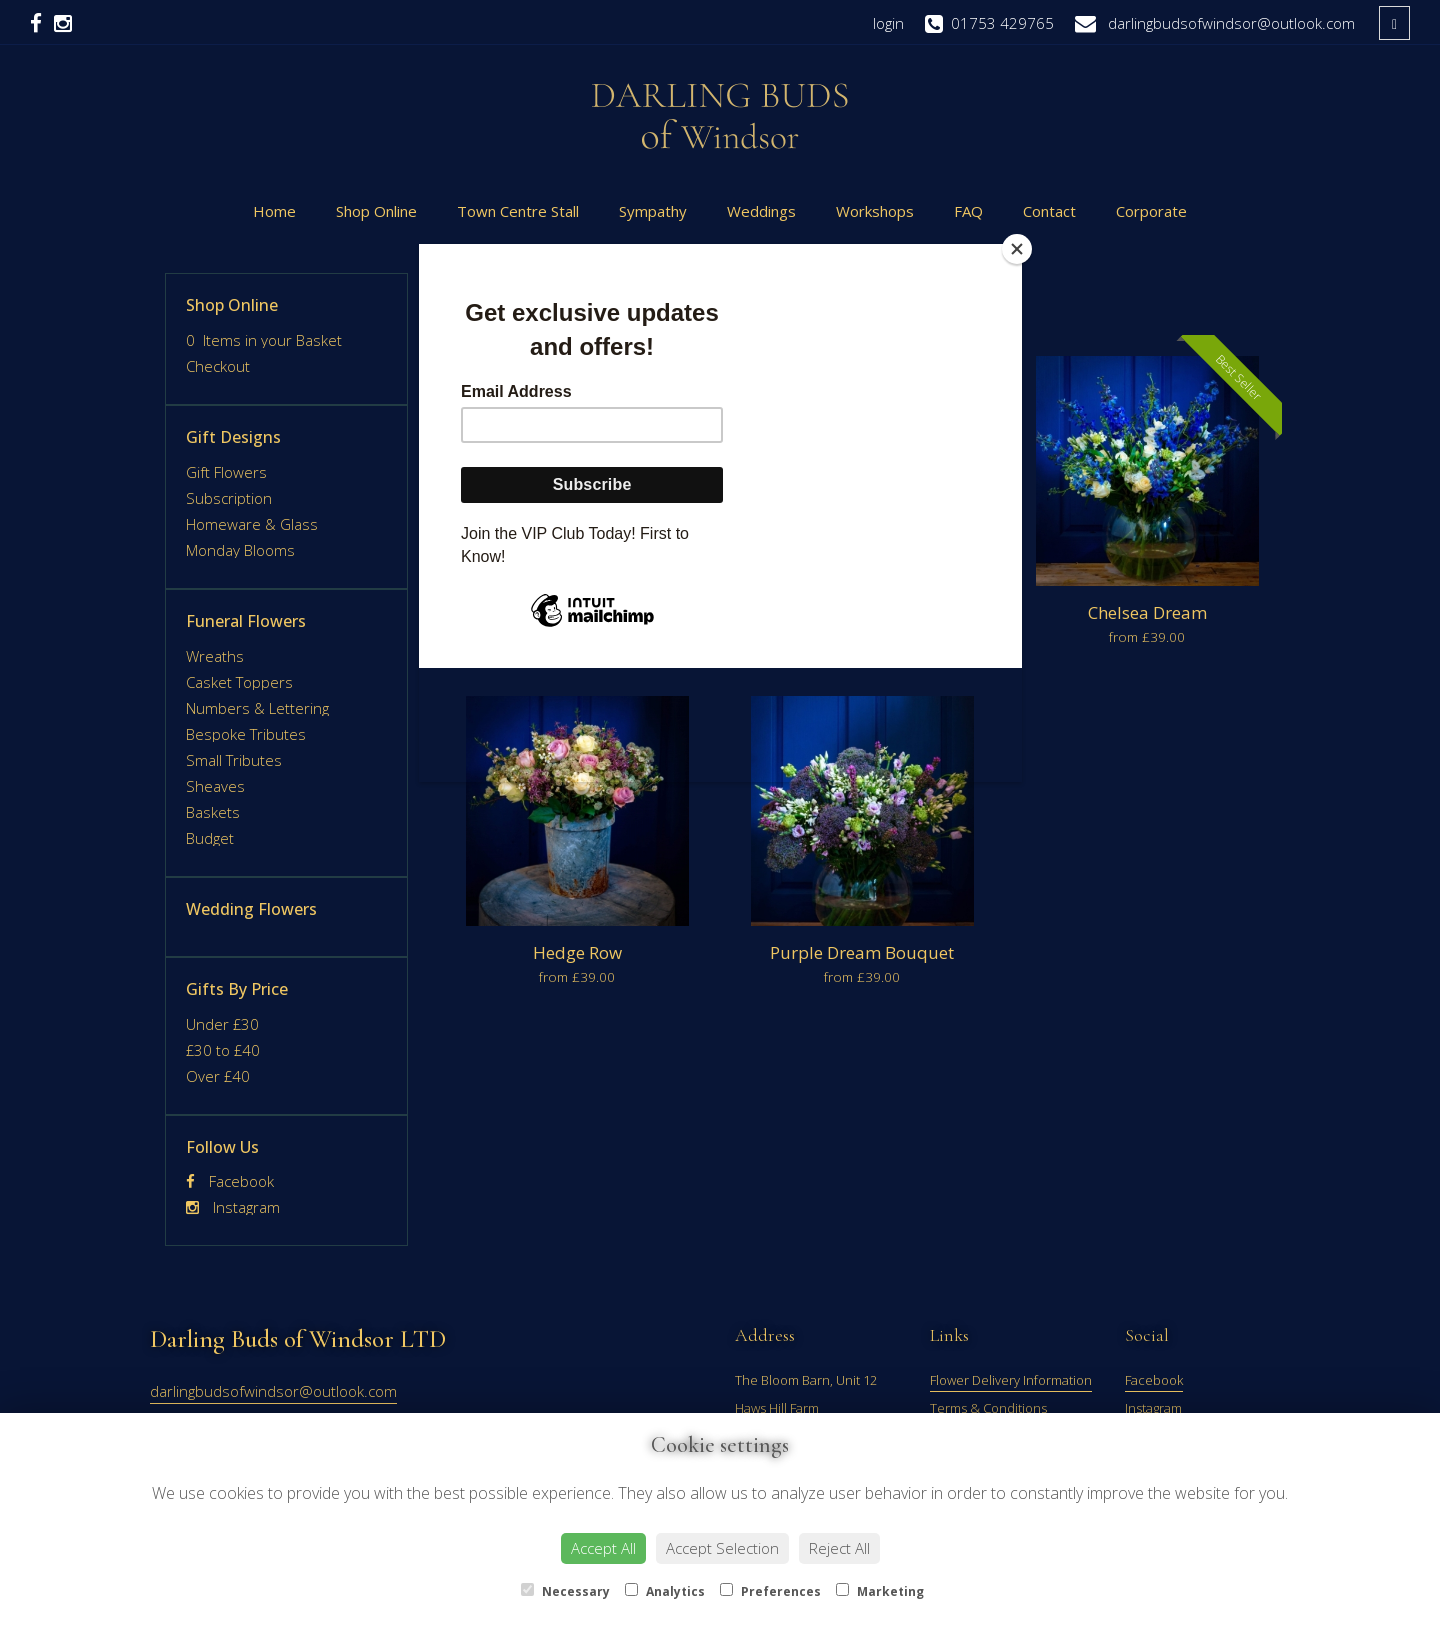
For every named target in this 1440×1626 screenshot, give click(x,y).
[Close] (1017, 249)
